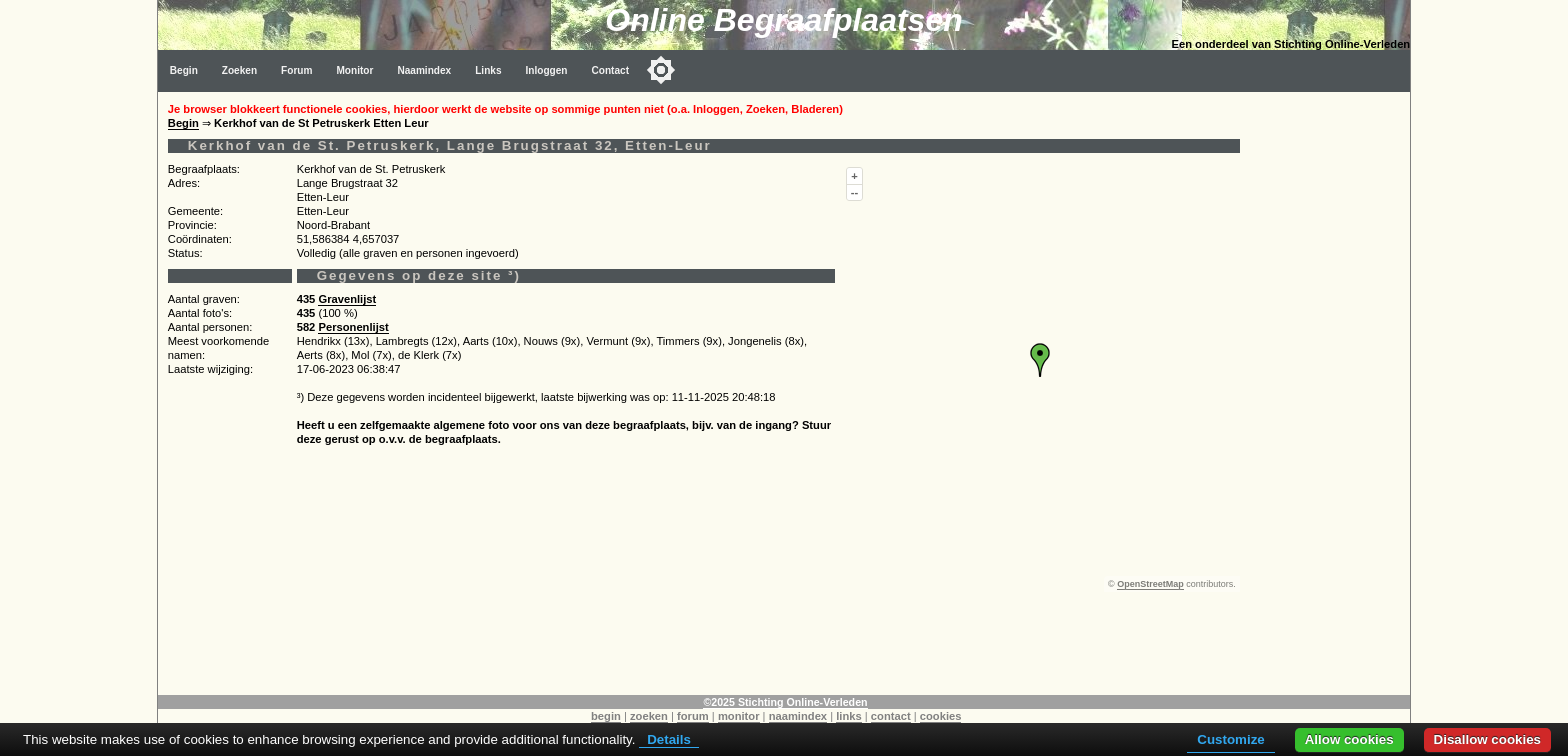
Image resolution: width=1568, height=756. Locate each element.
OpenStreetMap (1150, 584)
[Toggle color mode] (661, 70)
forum (693, 716)
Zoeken (239, 70)
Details (669, 739)
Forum (296, 70)
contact (891, 716)
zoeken (649, 716)
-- (854, 192)
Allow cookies (1349, 739)
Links (488, 70)
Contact (611, 70)
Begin (184, 70)
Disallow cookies (1487, 739)
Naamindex (424, 70)
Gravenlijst (347, 299)
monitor (739, 716)
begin (606, 716)
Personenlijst (353, 327)
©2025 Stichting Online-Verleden (785, 702)
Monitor (354, 70)
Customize (1230, 739)
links (849, 716)
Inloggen (547, 70)
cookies (941, 716)
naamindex (798, 716)
